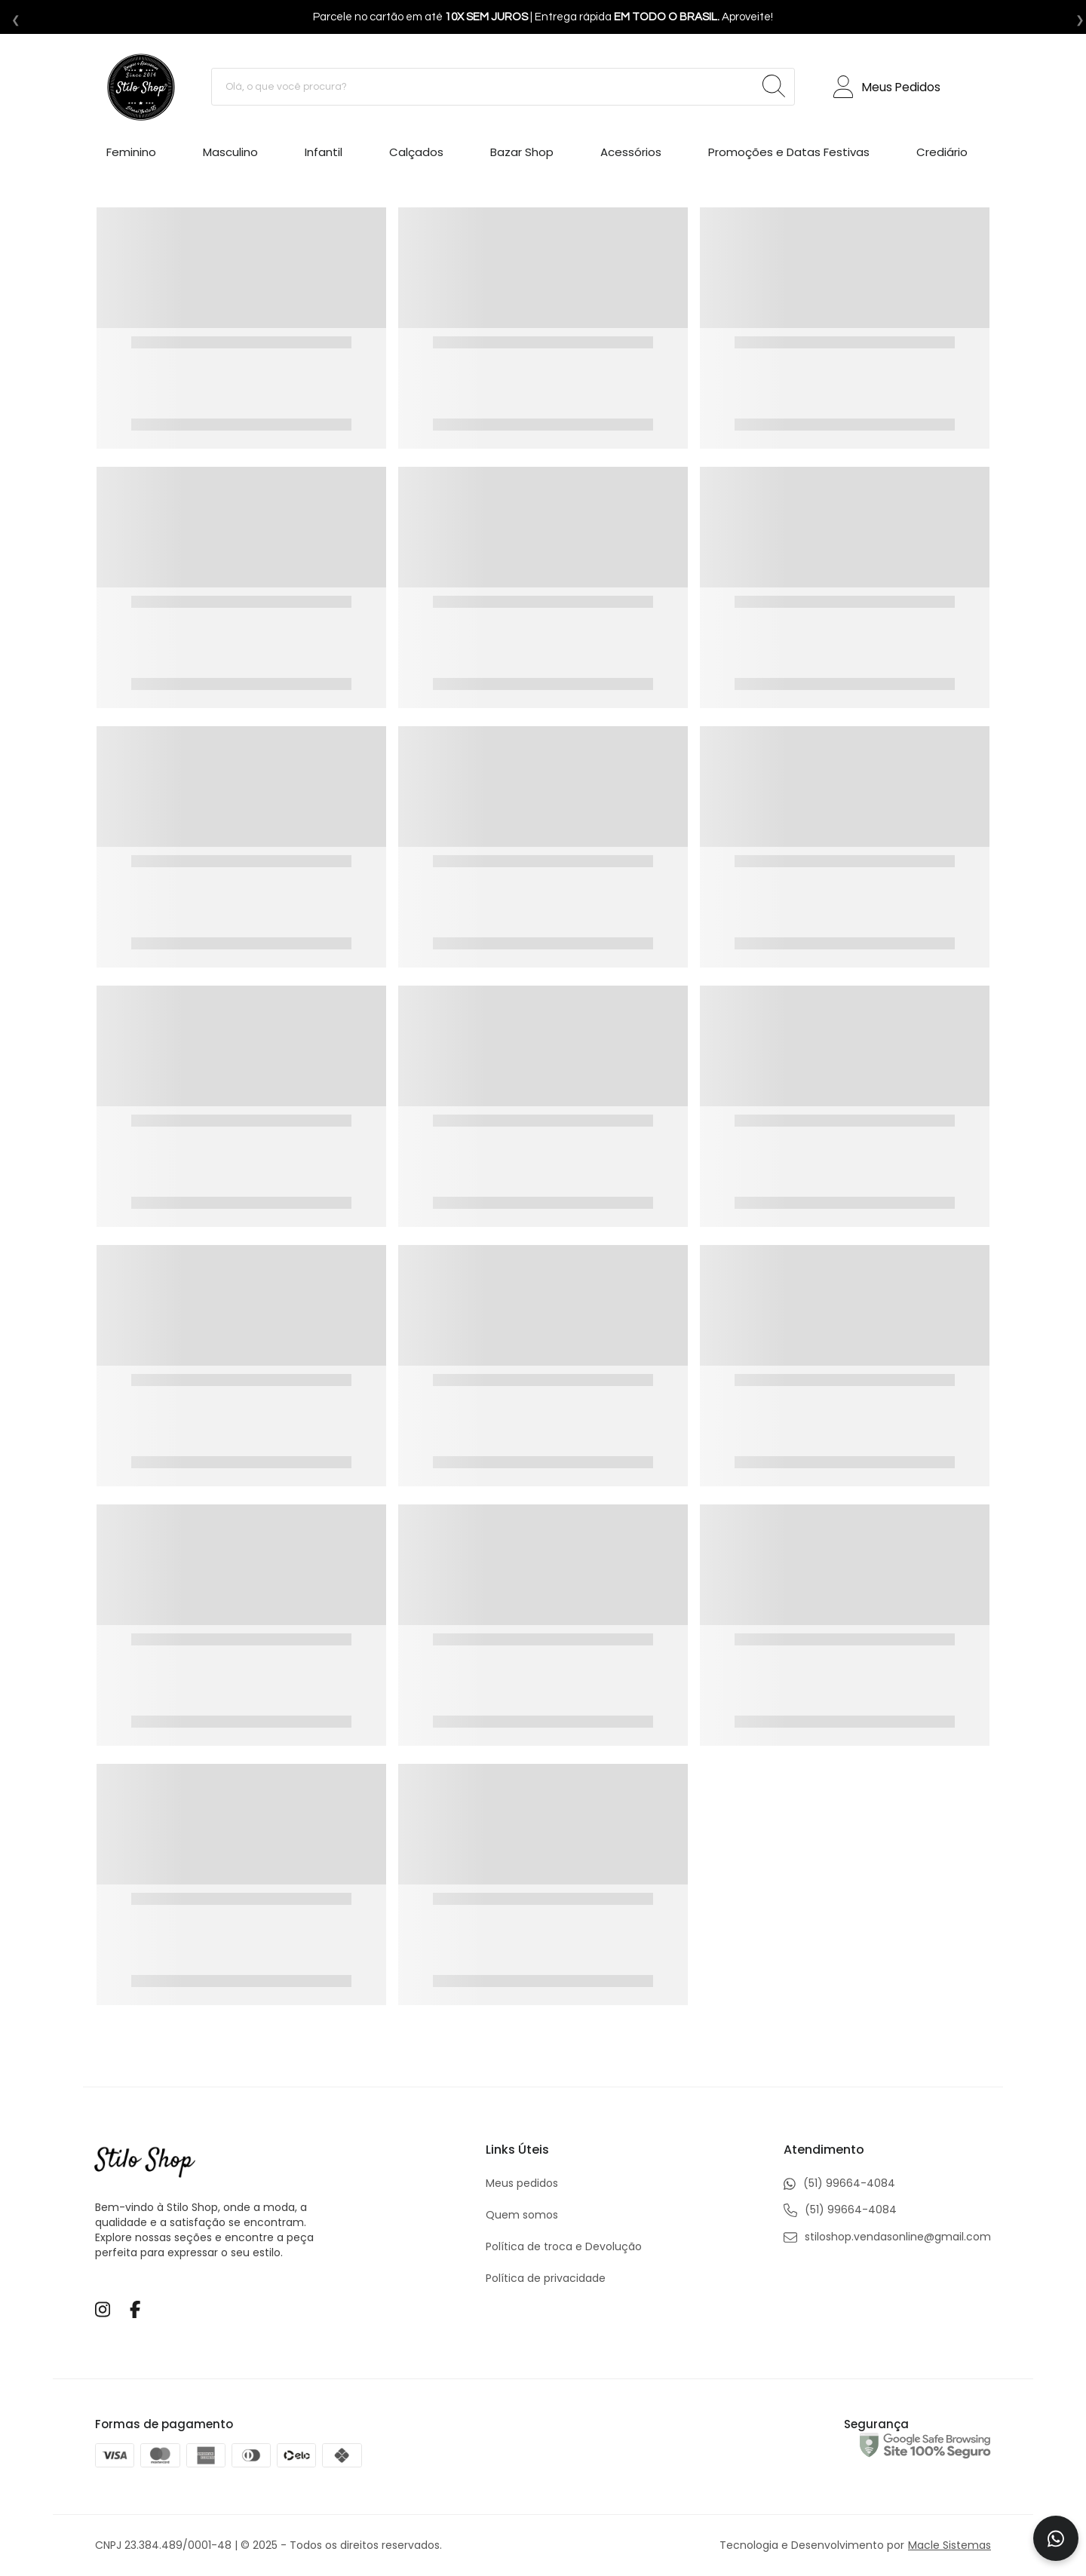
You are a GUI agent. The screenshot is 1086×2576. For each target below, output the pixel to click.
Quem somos (522, 2214)
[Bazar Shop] (522, 154)
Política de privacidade (546, 2278)
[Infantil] (323, 154)
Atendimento (824, 2149)
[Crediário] (942, 154)
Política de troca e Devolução (564, 2246)
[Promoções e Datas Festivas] (789, 154)
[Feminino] (131, 154)
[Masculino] (230, 154)
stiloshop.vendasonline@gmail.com (887, 2236)
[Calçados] (416, 154)
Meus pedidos (522, 2183)
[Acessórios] (631, 154)
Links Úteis (517, 2149)
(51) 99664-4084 (839, 2183)
